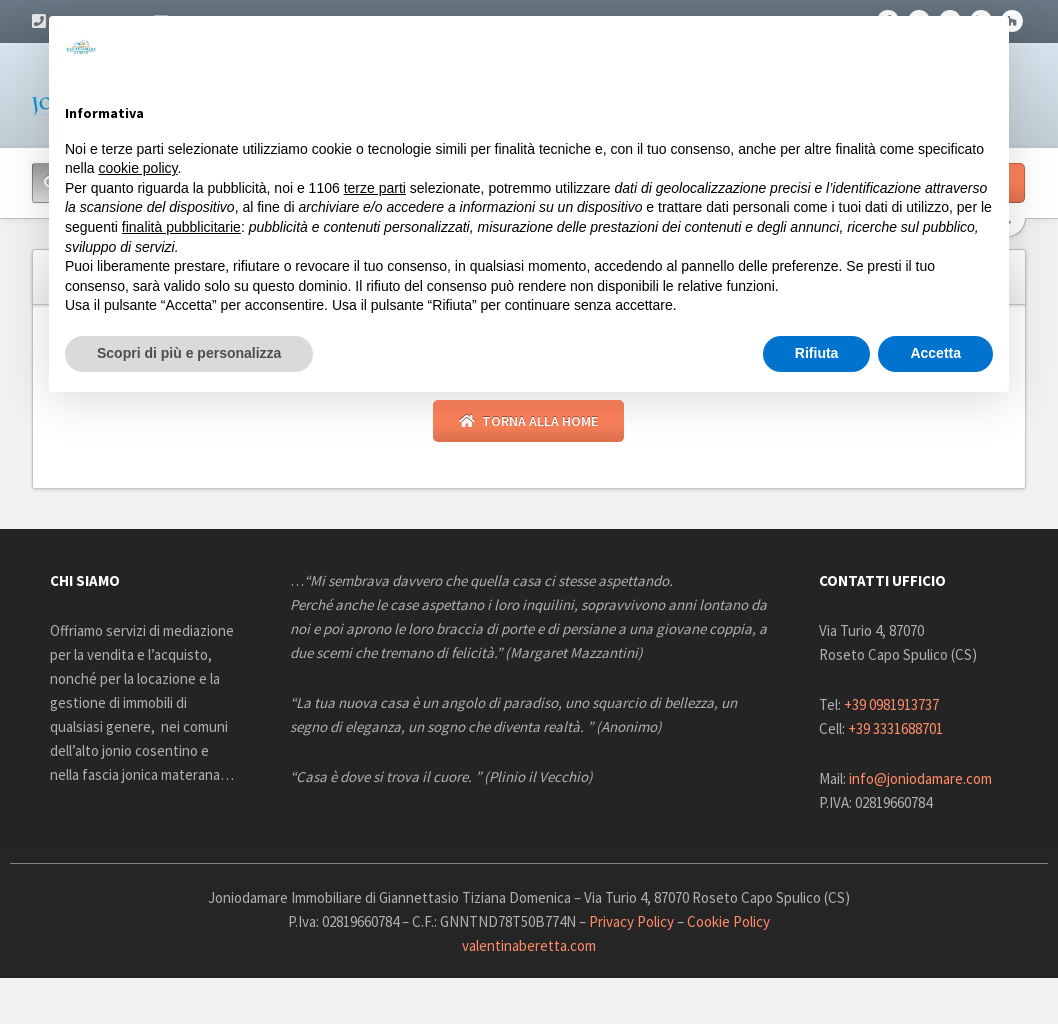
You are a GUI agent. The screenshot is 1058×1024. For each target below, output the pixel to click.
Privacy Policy (631, 922)
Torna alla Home (528, 422)
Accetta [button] (935, 353)
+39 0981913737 (891, 705)
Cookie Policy (728, 922)
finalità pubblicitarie (181, 227)
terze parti (375, 188)
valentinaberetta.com (529, 946)
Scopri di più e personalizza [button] (189, 353)
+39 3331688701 (895, 729)
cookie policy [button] (137, 168)
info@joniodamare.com (920, 779)
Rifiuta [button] (817, 353)
